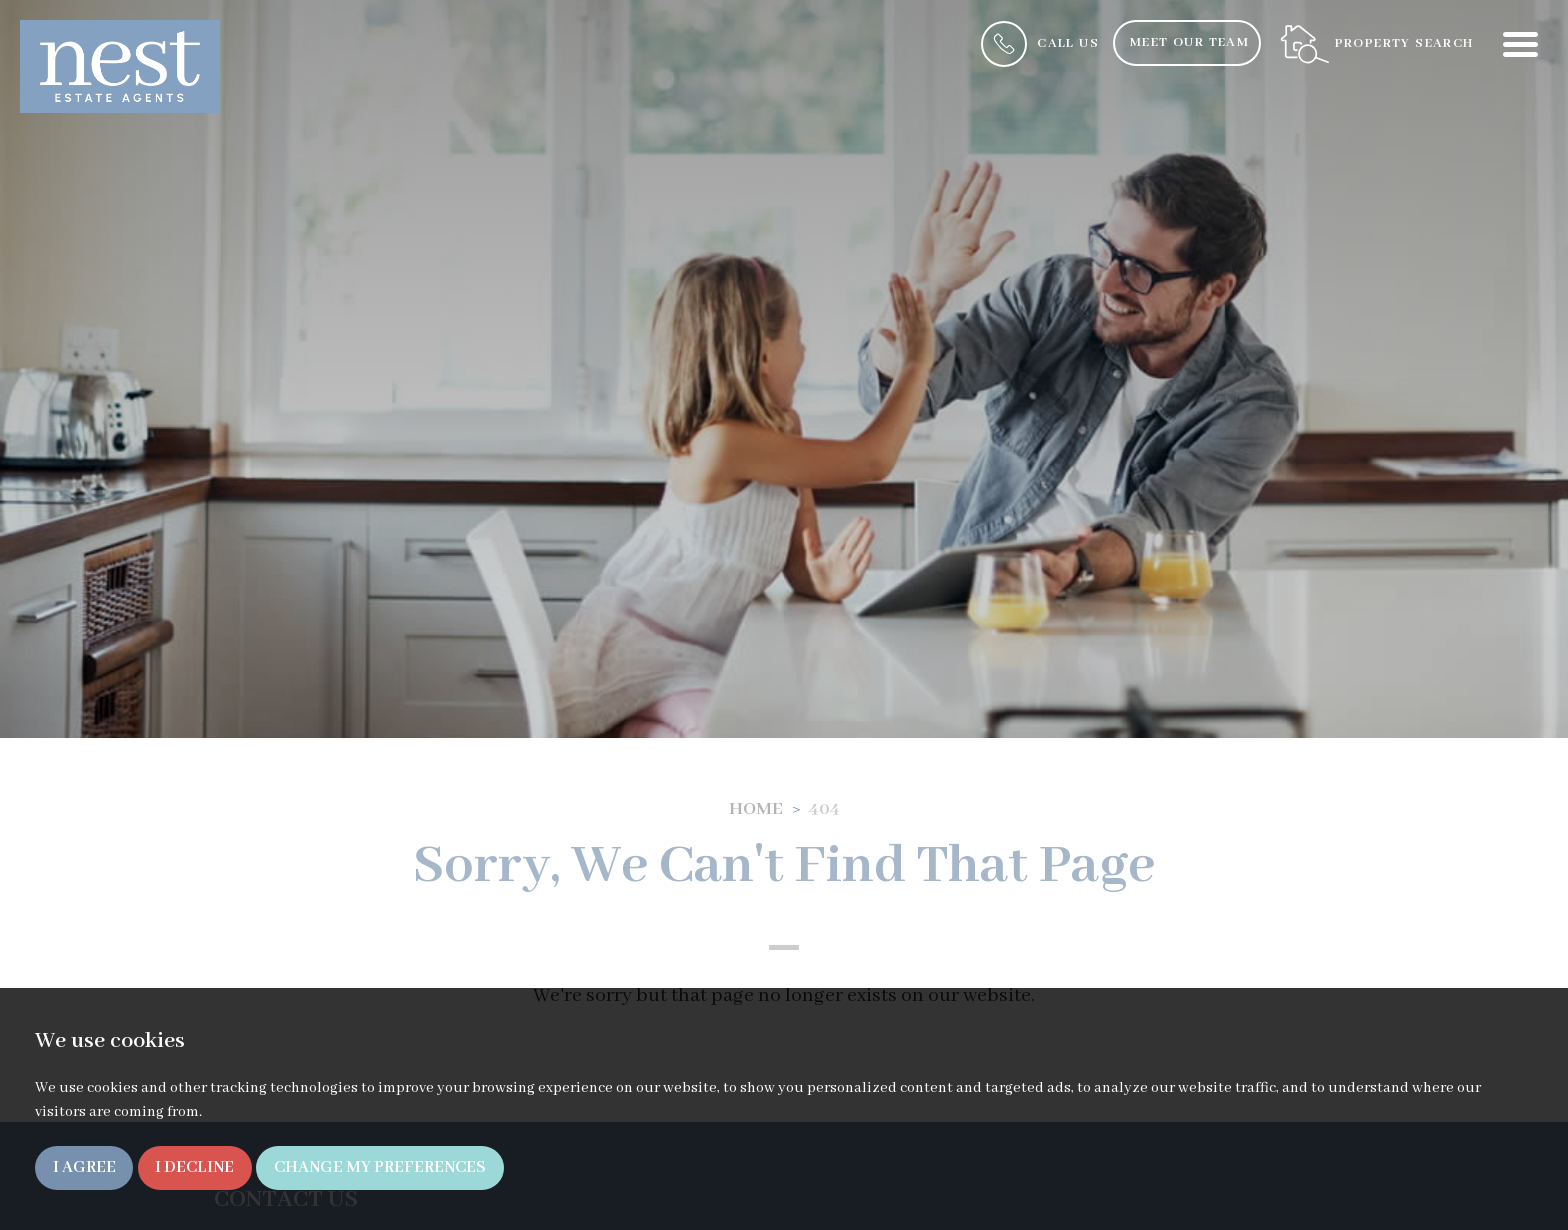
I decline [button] (194, 1167)
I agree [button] (84, 1167)
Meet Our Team (1189, 42)
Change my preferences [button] (380, 1167)
